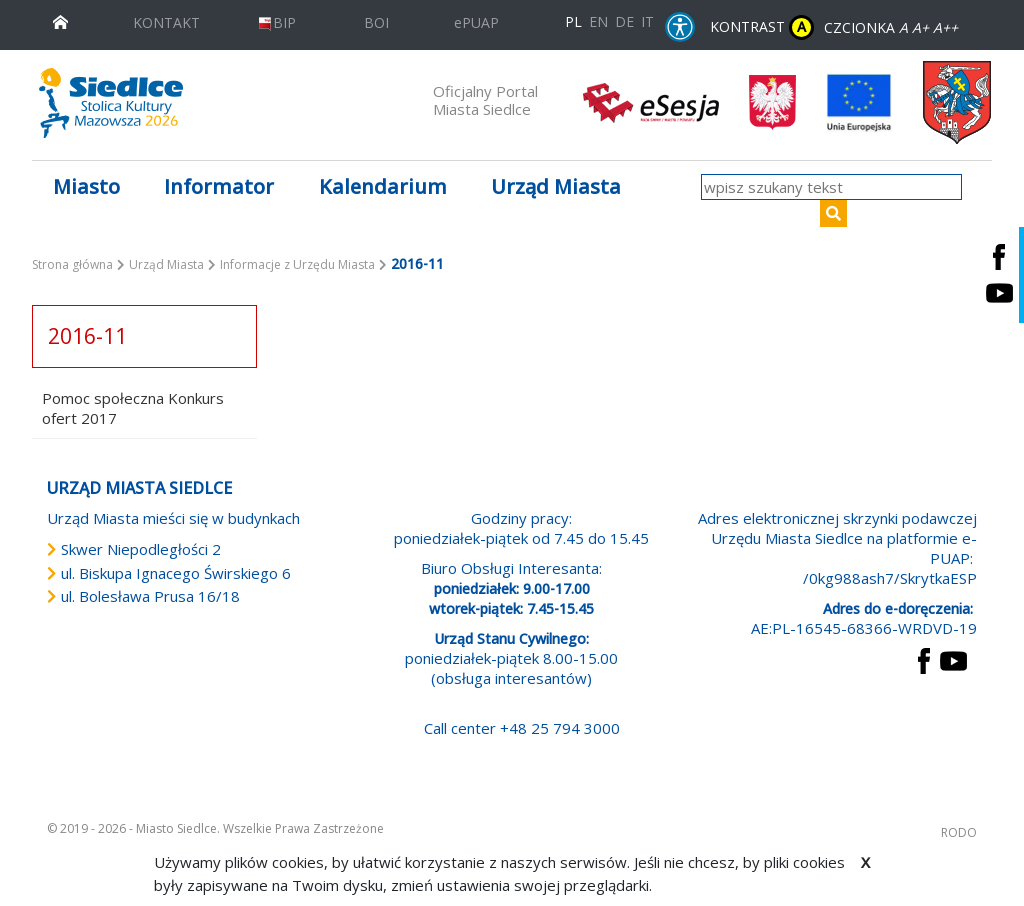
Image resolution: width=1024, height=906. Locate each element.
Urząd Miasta (166, 264)
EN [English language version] (598, 21)
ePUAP (476, 22)
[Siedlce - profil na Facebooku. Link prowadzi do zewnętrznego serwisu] (999, 256)
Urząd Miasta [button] (556, 186)
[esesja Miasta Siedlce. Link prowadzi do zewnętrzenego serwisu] (651, 101)
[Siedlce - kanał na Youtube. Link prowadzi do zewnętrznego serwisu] (999, 293)
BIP (276, 22)
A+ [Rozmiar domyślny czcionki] (920, 27)
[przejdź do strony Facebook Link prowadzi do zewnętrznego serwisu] (924, 659)
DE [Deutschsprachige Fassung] (624, 21)
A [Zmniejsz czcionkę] (903, 27)
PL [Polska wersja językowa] (573, 21)
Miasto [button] (86, 186)
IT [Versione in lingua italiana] (647, 21)
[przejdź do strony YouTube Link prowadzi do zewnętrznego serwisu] (953, 659)
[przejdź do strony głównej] (60, 20)
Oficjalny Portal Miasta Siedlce (485, 100)
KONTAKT (166, 22)
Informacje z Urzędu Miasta (297, 264)
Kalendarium (383, 186)
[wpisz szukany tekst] (831, 187)
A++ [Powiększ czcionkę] (945, 27)
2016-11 (87, 336)
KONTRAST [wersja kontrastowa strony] (762, 27)
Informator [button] (219, 186)
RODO (959, 832)
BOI (376, 22)
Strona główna (72, 264)
